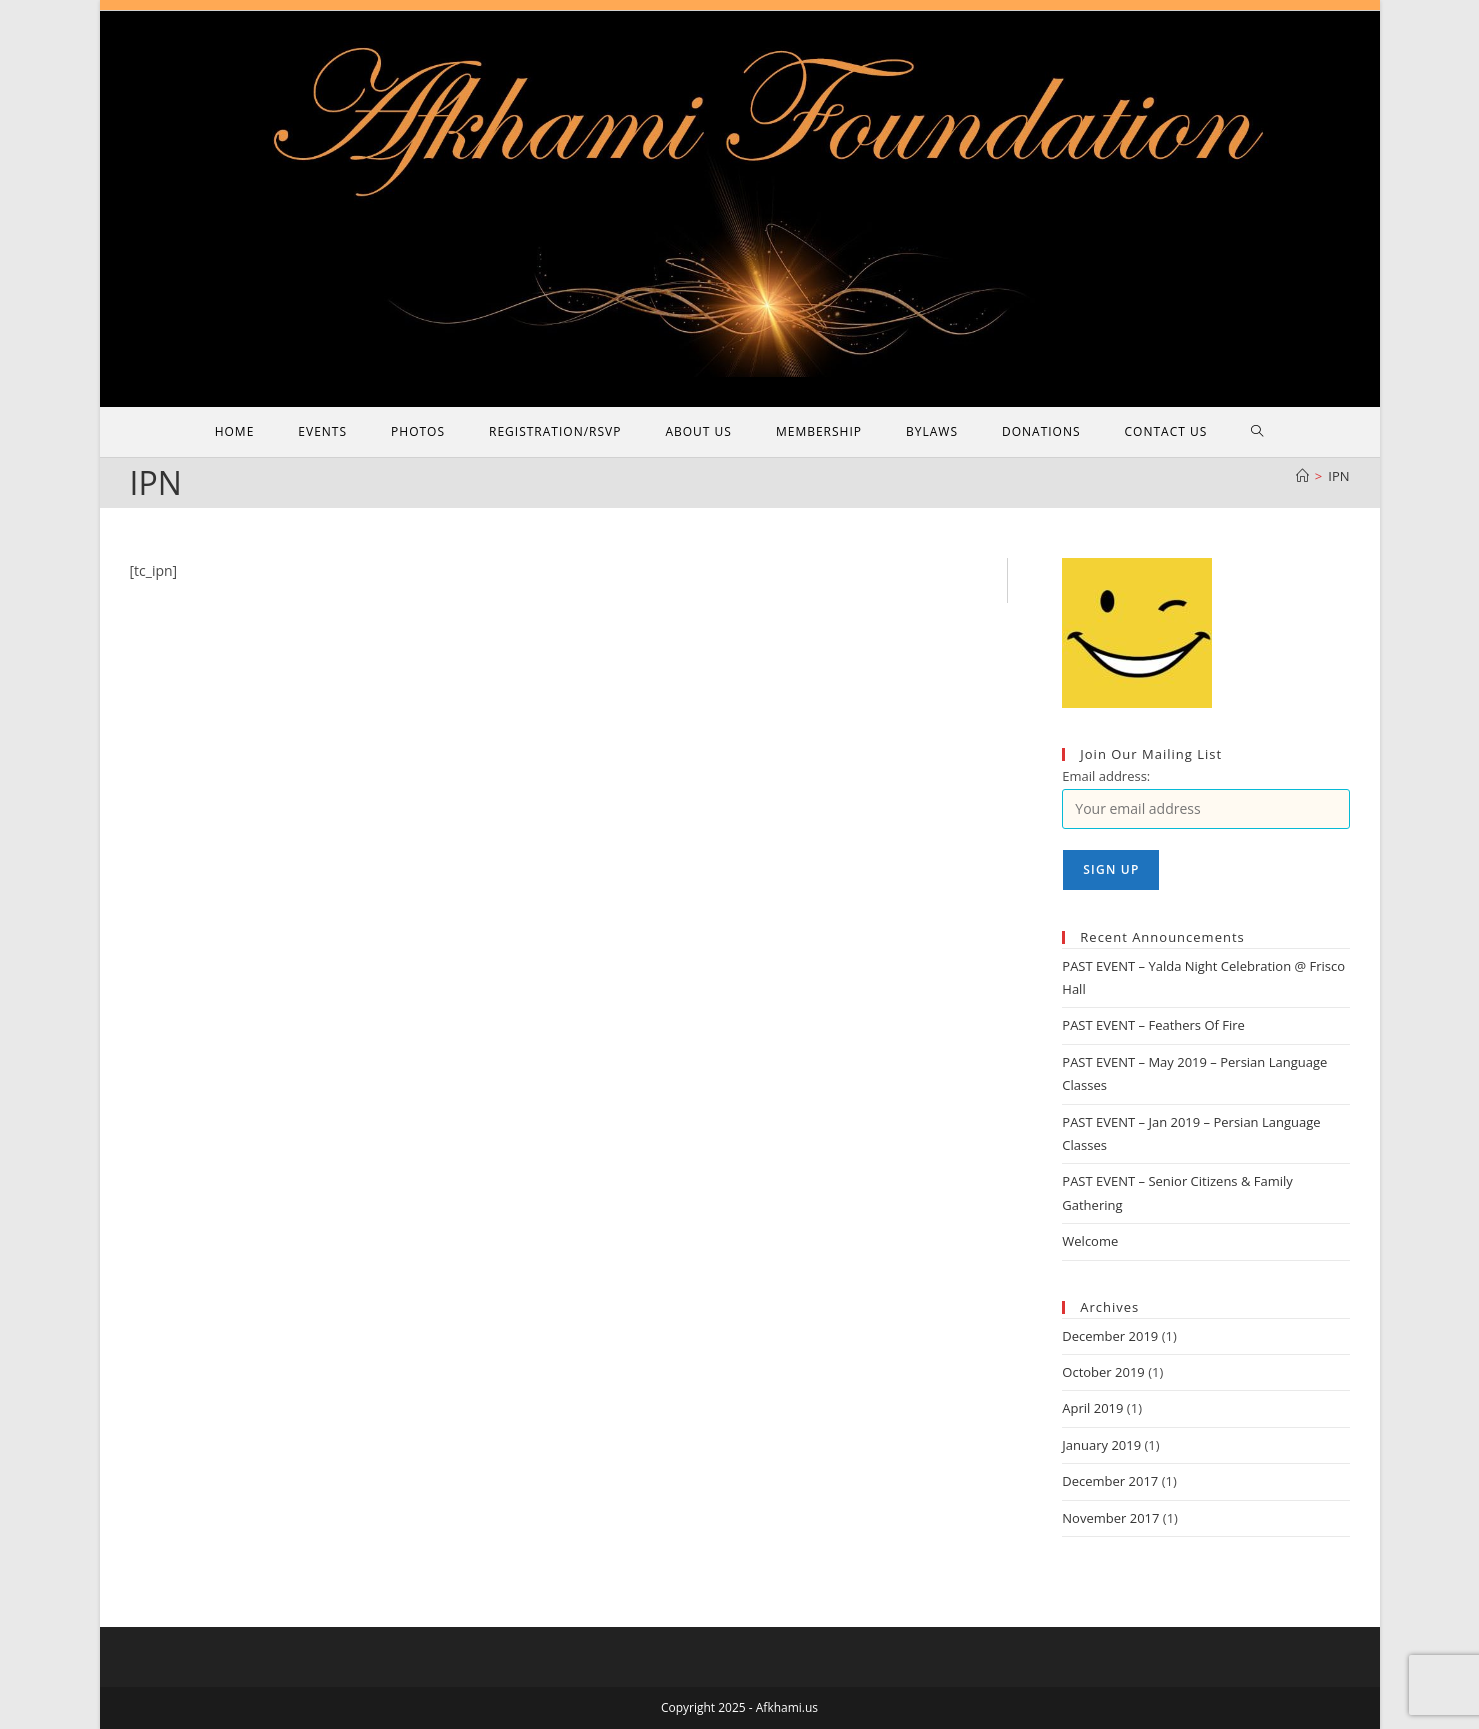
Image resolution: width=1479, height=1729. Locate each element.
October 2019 (1103, 1372)
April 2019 (1092, 1408)
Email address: (1106, 776)
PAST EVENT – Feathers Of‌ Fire (1153, 1025)
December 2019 (1110, 1336)
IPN (1338, 476)
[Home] (1302, 476)
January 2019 (1101, 1445)
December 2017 (1110, 1481)
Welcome (1090, 1241)
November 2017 (1110, 1518)
